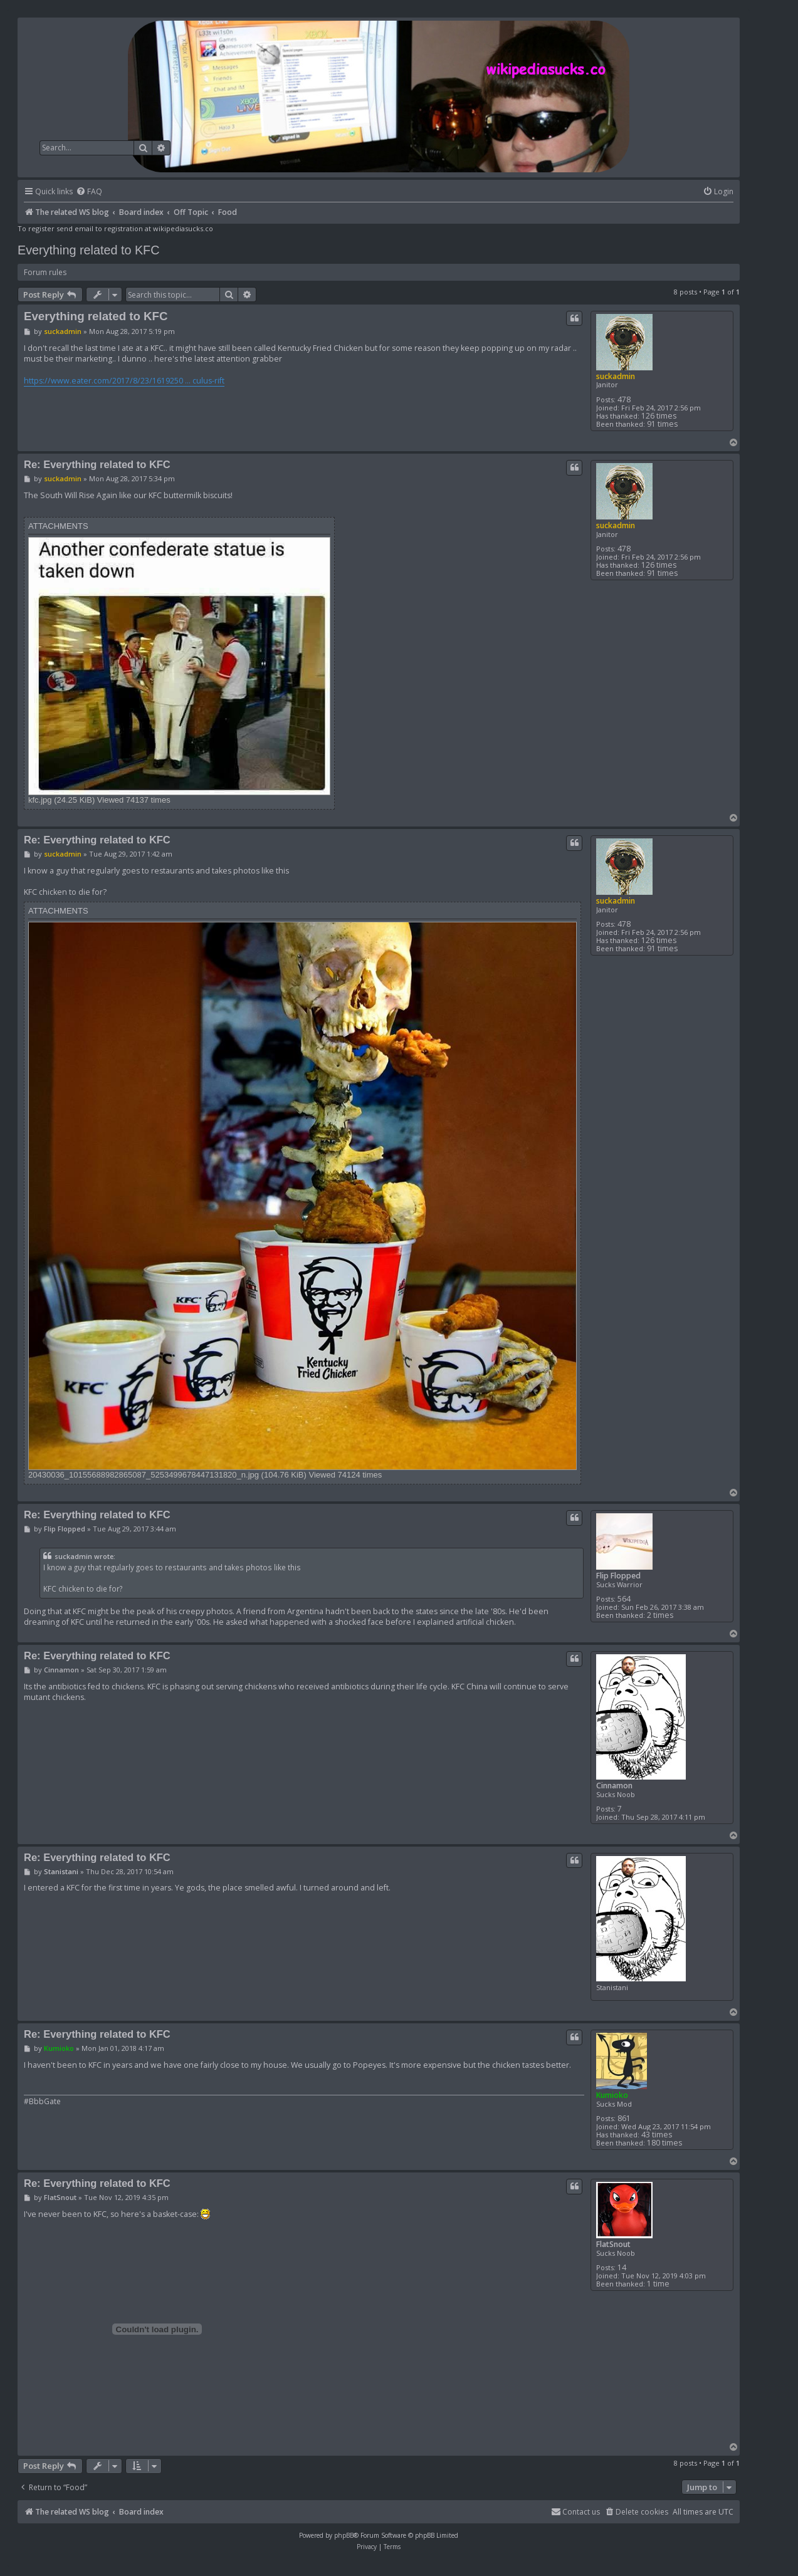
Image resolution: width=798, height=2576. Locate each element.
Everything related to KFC (89, 250)
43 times (656, 2134)
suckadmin (615, 376)
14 (621, 2267)
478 (624, 399)
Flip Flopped (618, 1576)
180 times (664, 2143)
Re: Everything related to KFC (97, 464)
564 (624, 1599)
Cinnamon (614, 1785)
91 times (662, 424)
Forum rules (45, 272)
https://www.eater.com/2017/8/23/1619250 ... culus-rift (124, 380)
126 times (658, 416)
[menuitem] (89, 192)
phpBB (344, 2535)
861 (624, 2118)
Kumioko (612, 2095)
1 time (658, 2284)
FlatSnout (613, 2244)
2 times (660, 1615)
